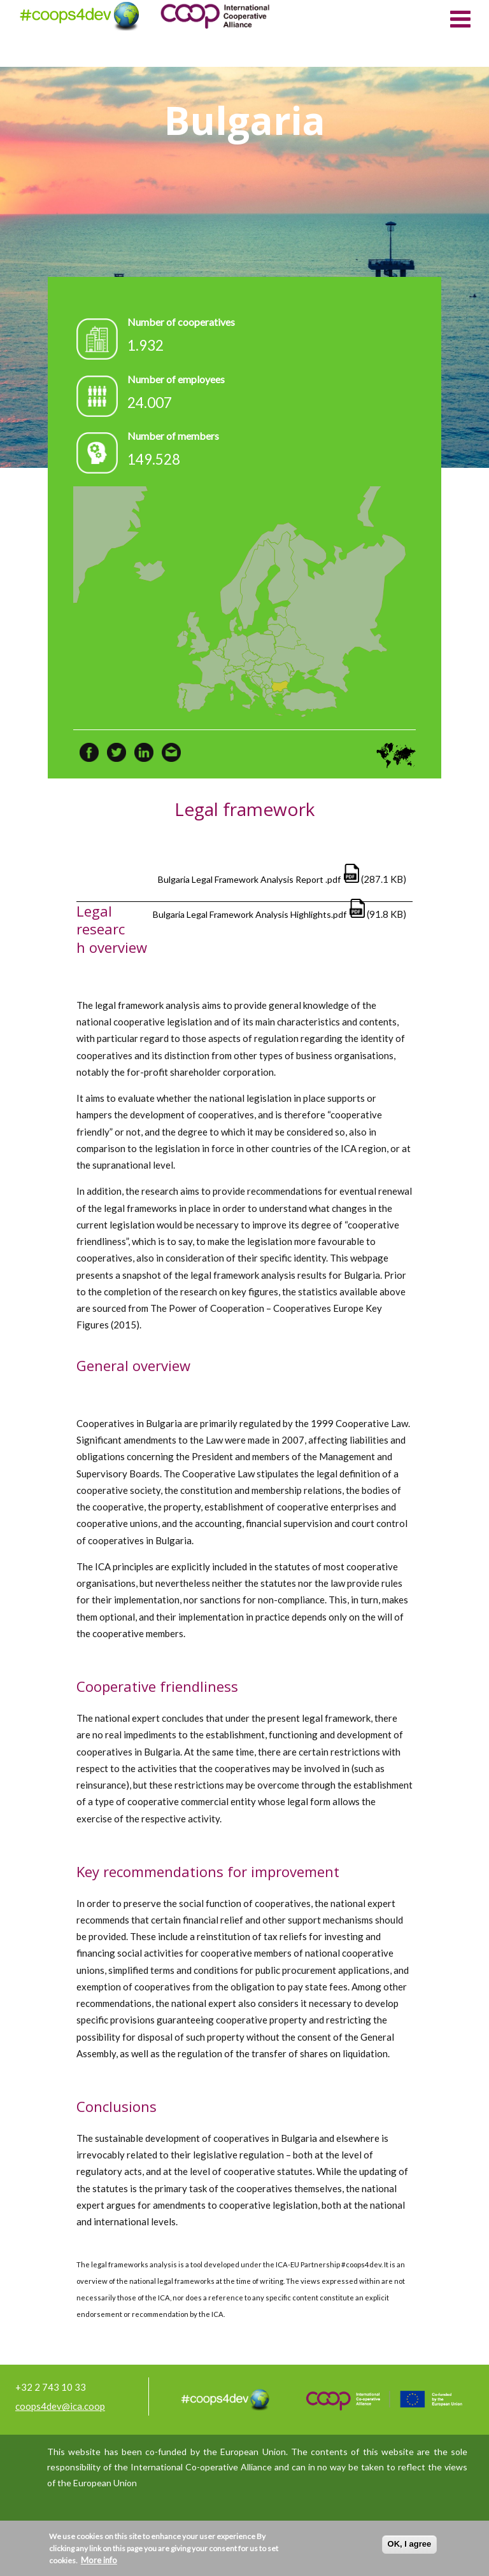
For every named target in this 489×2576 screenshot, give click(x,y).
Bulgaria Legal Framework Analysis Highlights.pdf (249, 914)
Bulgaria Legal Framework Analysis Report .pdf (249, 879)
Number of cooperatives (181, 322)
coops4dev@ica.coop (60, 2406)
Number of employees (176, 379)
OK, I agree (410, 2544)
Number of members (173, 436)
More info (99, 2560)
